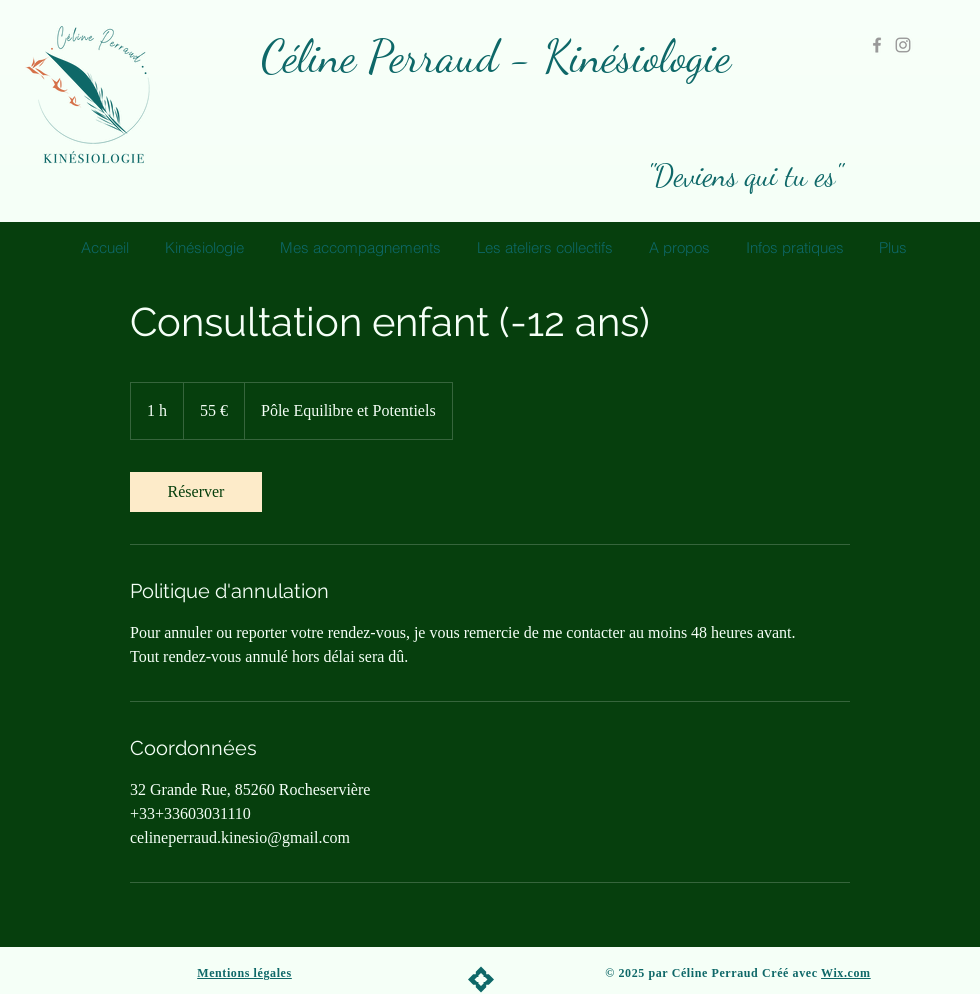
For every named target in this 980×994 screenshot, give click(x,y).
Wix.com (846, 973)
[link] (196, 492)
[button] (362, 247)
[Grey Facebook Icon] (877, 45)
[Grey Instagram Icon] (903, 45)
